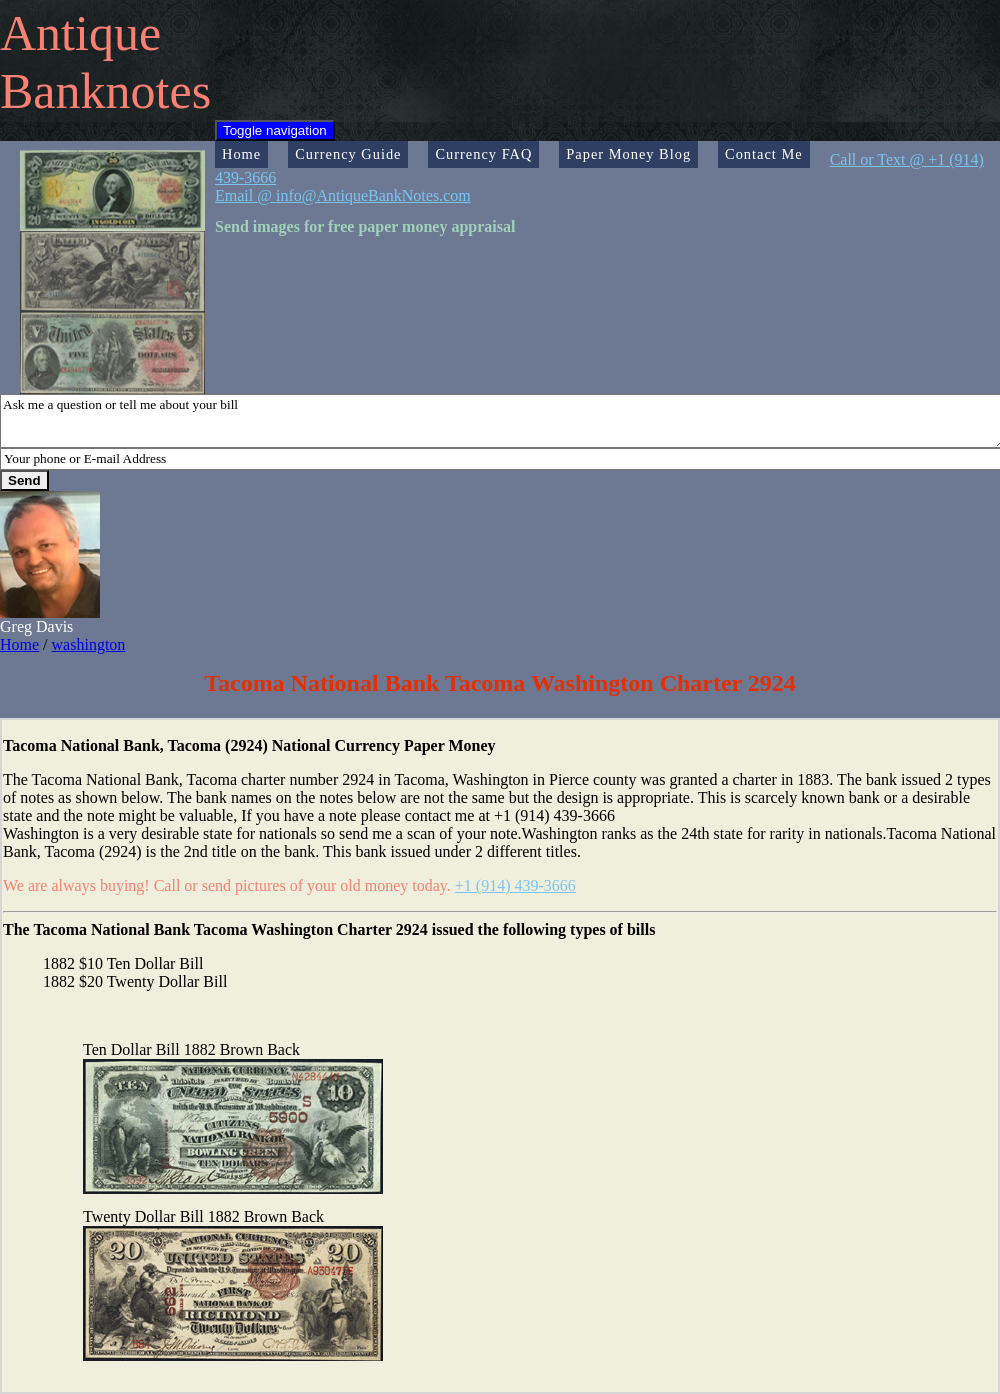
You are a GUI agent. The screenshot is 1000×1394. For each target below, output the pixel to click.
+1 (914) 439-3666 (515, 885)
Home (241, 154)
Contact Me (764, 154)
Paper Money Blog (628, 154)
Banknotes (105, 91)
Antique (80, 33)
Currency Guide (348, 154)
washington (89, 644)
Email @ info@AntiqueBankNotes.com (343, 195)
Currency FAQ (483, 154)
